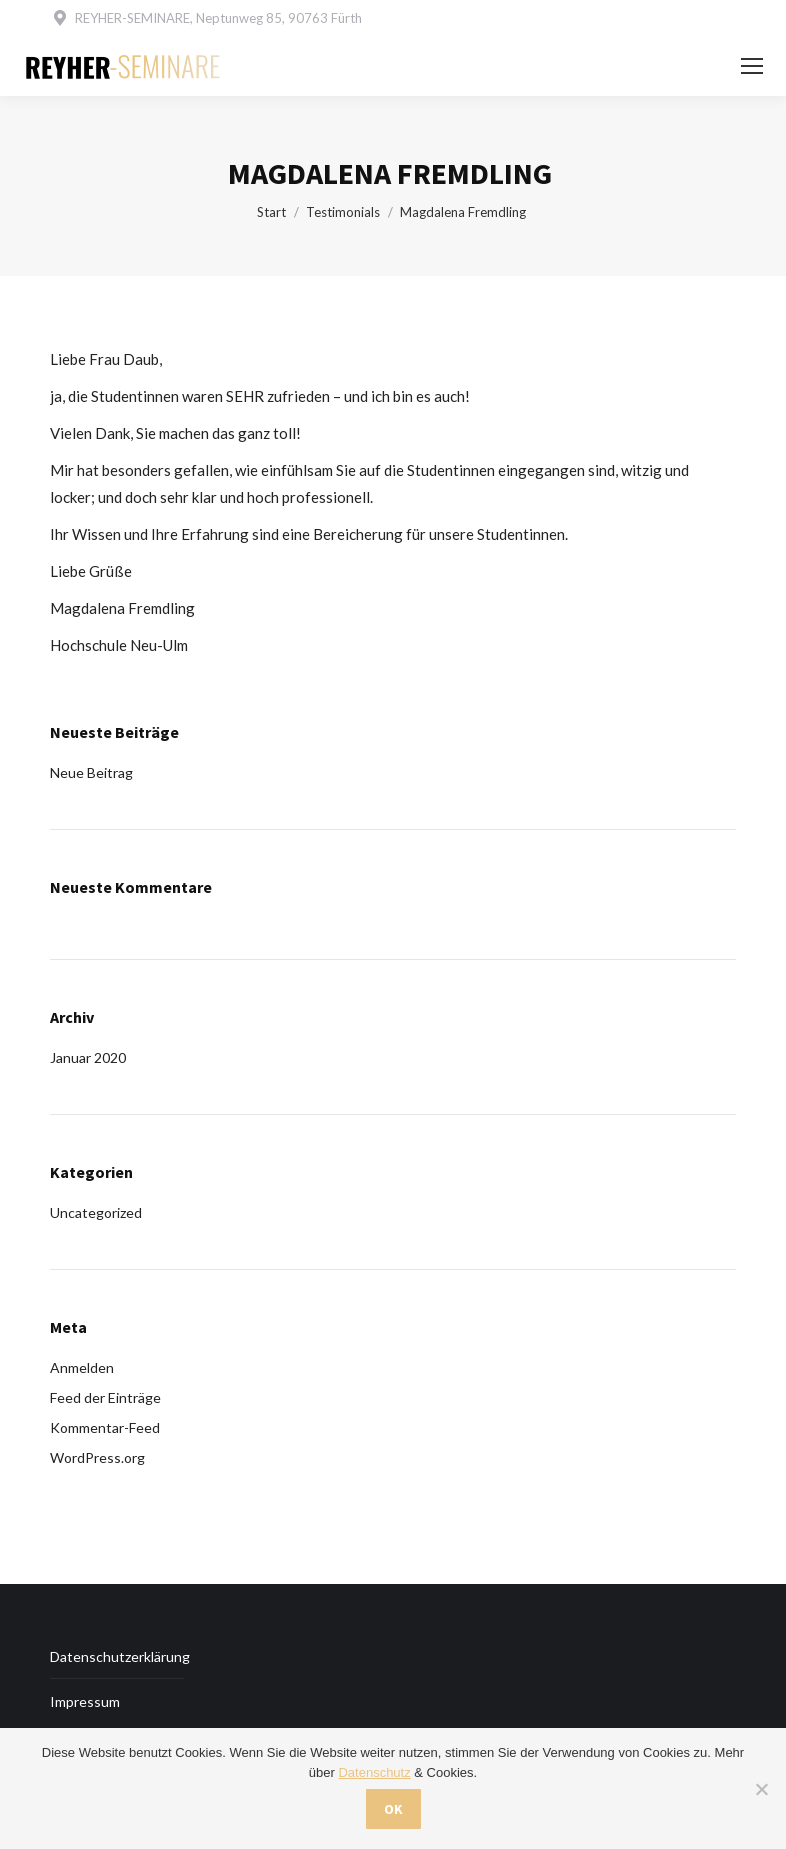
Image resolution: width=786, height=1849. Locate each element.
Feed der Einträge (105, 1397)
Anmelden (82, 1367)
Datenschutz (374, 1772)
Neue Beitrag (91, 772)
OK (393, 1809)
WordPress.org (97, 1457)
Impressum (85, 1701)
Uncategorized (96, 1212)
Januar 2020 (88, 1057)
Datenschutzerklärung (120, 1656)
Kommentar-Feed (105, 1427)
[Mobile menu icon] (752, 66)
